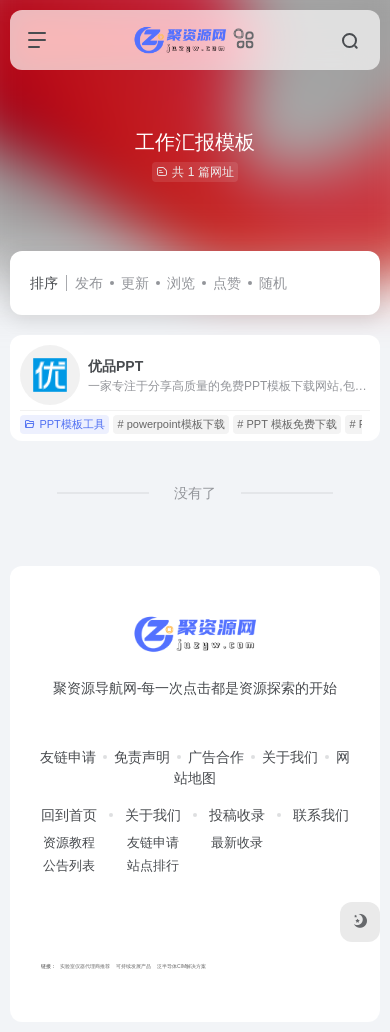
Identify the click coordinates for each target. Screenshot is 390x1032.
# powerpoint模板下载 (171, 424)
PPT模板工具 (64, 424)
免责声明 (142, 757)
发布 (89, 283)
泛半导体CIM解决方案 (181, 966)
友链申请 (68, 757)
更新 (135, 283)
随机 (273, 283)
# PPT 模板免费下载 (286, 424)
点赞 (227, 283)
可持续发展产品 (133, 966)
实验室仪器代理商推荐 (85, 966)
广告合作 (216, 757)
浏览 (181, 283)
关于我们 (290, 757)
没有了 (195, 493)
